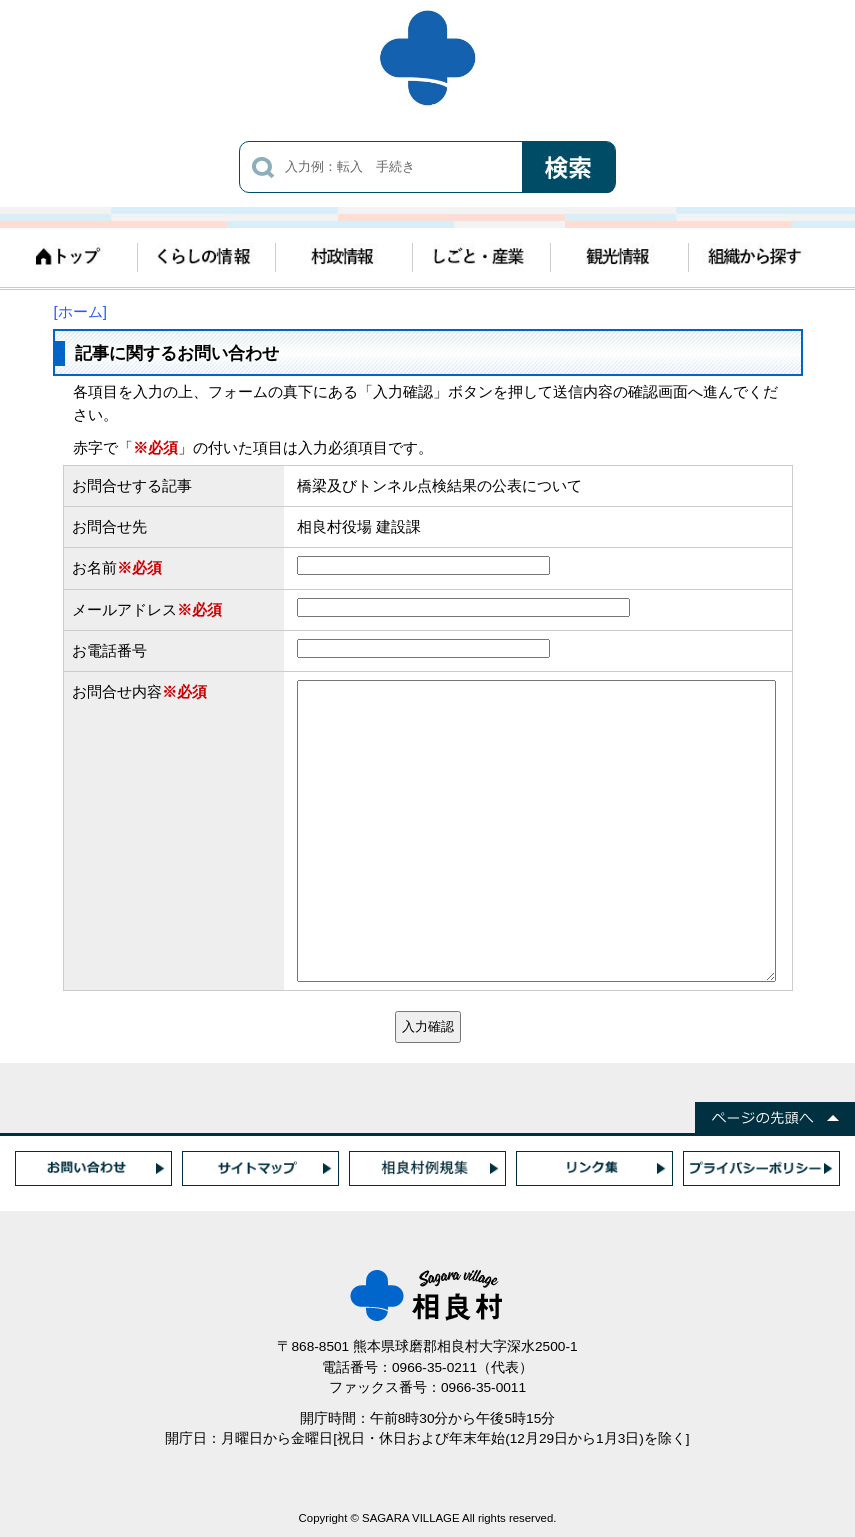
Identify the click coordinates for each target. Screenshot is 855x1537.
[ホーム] (80, 311)
